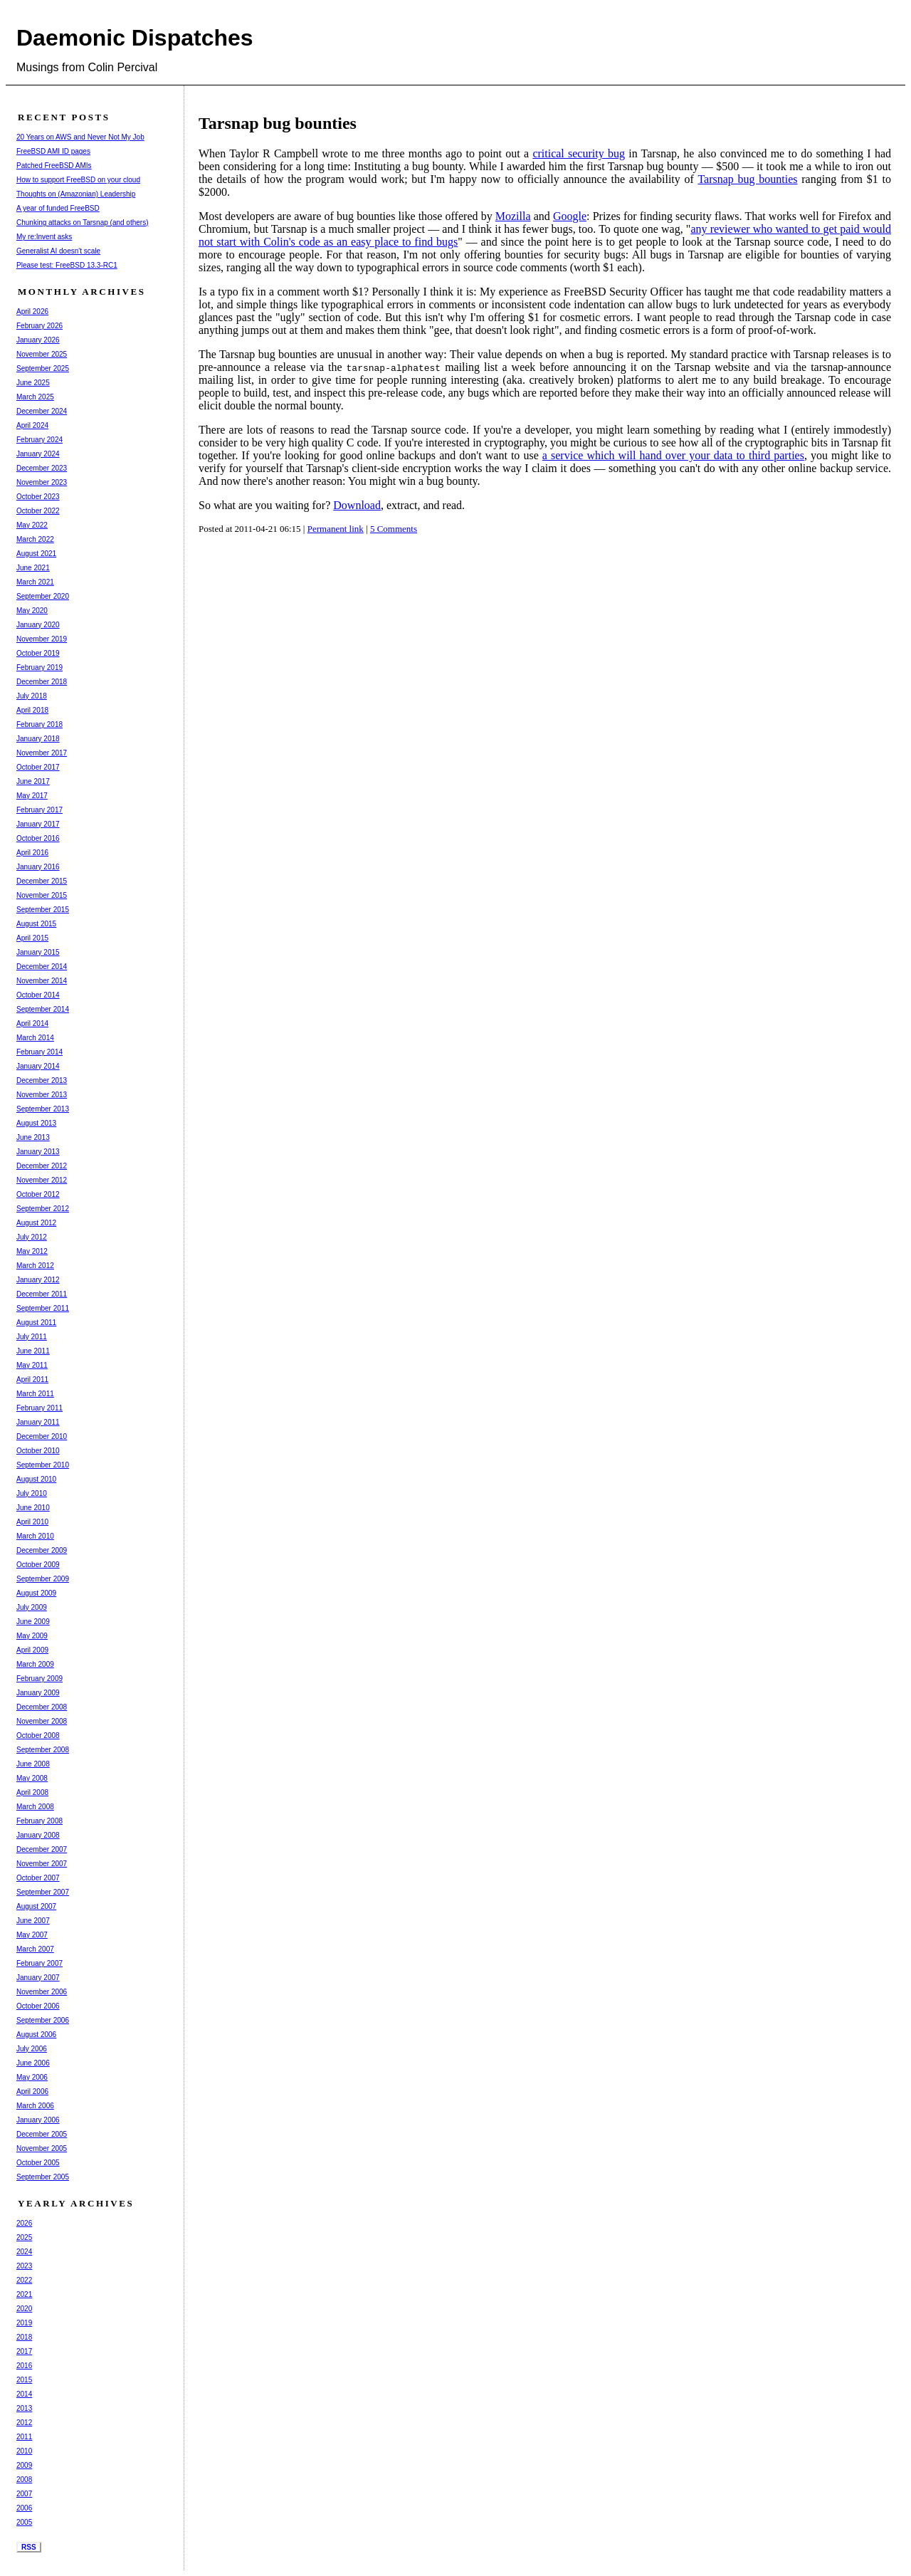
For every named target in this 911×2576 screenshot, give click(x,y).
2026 (24, 2223)
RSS (28, 2547)
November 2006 (41, 1992)
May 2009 (32, 1636)
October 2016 (38, 838)
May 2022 (32, 525)
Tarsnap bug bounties (747, 179)
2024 (24, 2252)
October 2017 (38, 767)
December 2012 (41, 1166)
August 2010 (36, 1479)
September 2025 (42, 368)
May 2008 (32, 1778)
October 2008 (38, 1735)
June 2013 (33, 1137)
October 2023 (38, 497)
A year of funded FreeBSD (58, 208)
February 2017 (39, 810)
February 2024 (39, 440)
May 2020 (32, 610)
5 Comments (393, 528)
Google (569, 216)
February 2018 (39, 724)
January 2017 (38, 824)
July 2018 (31, 696)
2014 (24, 2394)
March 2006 (35, 2106)
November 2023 (41, 482)
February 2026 (39, 326)
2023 (24, 2266)
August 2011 (36, 1322)
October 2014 (38, 995)
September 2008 (42, 1750)
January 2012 (38, 1280)
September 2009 (42, 1579)
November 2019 (41, 639)
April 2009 (32, 1650)
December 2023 (41, 468)
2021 (24, 2294)
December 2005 (41, 2134)
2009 (24, 2465)
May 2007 (32, 1935)
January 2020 (38, 625)
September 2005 (42, 2177)
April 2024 (32, 425)
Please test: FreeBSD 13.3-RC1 (66, 265)
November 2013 (41, 1095)
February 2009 (39, 1678)
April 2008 (32, 1792)
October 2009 (38, 1565)
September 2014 (42, 1009)
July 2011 (31, 1337)
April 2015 (32, 938)
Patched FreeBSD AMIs (54, 165)
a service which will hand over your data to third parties (673, 455)
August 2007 (36, 1906)
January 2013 (38, 1152)
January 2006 (38, 2120)
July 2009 (31, 1607)
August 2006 (36, 2034)
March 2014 (35, 1038)
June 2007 (33, 1921)
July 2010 (31, 1493)
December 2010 (41, 1436)
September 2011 (42, 1308)
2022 (24, 2280)
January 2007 (38, 1977)
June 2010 (33, 1508)
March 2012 (35, 1265)
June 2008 (33, 1764)
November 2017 (41, 753)
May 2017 (32, 796)
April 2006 (32, 2091)
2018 (24, 2337)
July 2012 (31, 1237)
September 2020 (42, 596)
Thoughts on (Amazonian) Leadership (75, 194)
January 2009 (38, 1693)
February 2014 (39, 1052)
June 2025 (33, 383)
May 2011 (32, 1365)
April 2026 (32, 311)
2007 (24, 2494)
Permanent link (335, 528)
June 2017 (33, 781)
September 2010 (42, 1465)
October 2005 (38, 2163)
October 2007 (38, 1878)
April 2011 (32, 1379)
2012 (24, 2422)
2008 (24, 2479)
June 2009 (33, 1621)
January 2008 (38, 1835)
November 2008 (41, 1721)
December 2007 (41, 1849)
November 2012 (41, 1180)
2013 (24, 2408)
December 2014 (41, 966)
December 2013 (41, 1080)
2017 (24, 2351)
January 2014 (38, 1066)
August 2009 (36, 1593)
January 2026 (38, 340)
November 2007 (41, 1864)
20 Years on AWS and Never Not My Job (80, 137)
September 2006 (42, 2020)
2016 (24, 2366)
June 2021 (33, 568)
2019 (24, 2323)
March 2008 (35, 1807)
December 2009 (41, 1550)
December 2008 (41, 1707)
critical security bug (578, 153)
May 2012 (32, 1251)
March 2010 (35, 1536)
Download (357, 505)
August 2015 (36, 924)
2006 (24, 2508)
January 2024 (38, 454)
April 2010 (32, 1522)
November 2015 (41, 895)
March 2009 (35, 1664)
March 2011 (35, 1394)
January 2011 (38, 1422)
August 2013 (36, 1123)
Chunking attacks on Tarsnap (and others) (82, 222)
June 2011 (33, 1351)
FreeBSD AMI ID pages (53, 151)
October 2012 (38, 1194)
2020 (24, 2309)
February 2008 (39, 1821)
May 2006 (32, 2077)
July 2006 (31, 2049)
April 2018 (32, 710)
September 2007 (42, 1892)
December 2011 (41, 1294)
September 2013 (42, 1109)
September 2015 (42, 909)
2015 (24, 2380)
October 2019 (38, 653)
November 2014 (41, 981)
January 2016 (38, 867)
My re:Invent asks (44, 237)
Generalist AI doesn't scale (58, 251)
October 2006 (38, 2006)
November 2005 (41, 2148)
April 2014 (32, 1023)
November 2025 (41, 354)
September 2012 (42, 1209)
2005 (24, 2522)
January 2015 (38, 952)
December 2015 (41, 881)
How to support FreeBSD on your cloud (78, 180)
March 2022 (35, 539)
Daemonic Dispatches (134, 38)
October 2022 (38, 511)
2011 (24, 2437)
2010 (24, 2451)
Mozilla (513, 216)
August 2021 (36, 553)
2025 (24, 2237)
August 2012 (36, 1223)
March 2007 (35, 1949)
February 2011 (39, 1408)
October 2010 (38, 1451)
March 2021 (35, 582)
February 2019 (39, 667)
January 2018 (38, 739)
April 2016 (32, 853)
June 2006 (33, 2063)
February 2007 (39, 1963)
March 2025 (35, 397)
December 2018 (41, 682)
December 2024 (41, 411)
